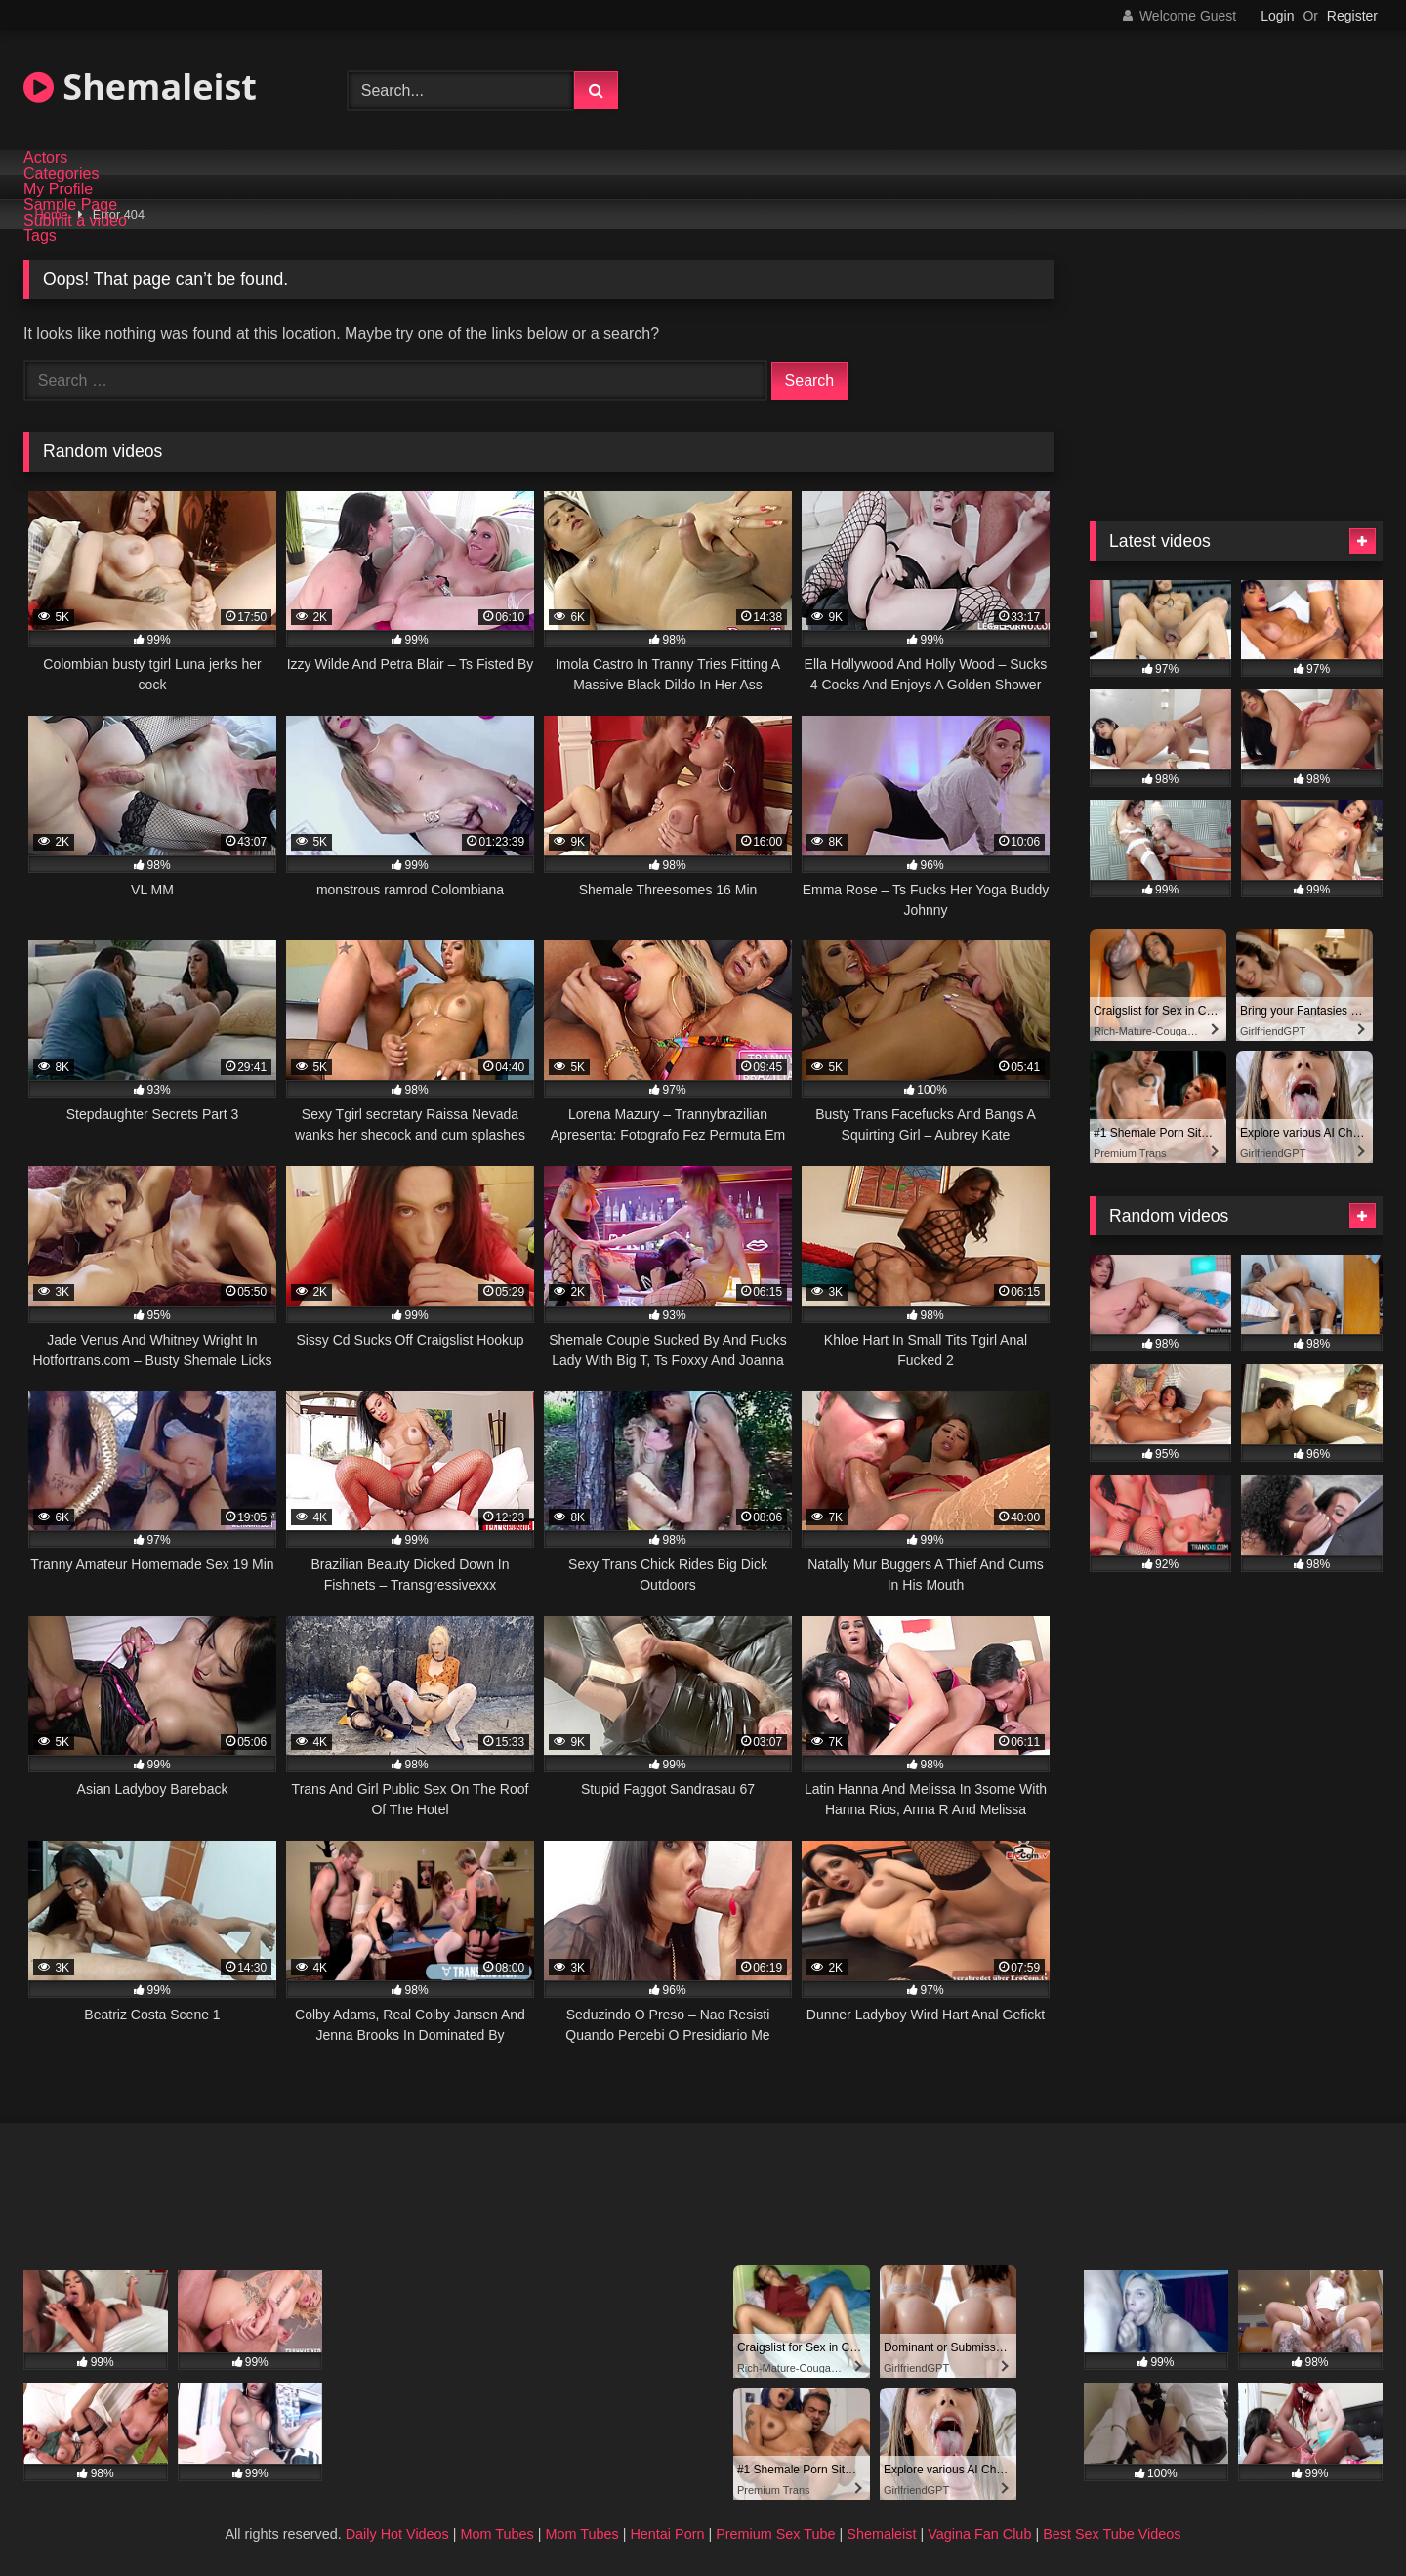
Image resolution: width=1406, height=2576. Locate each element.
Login (1277, 15)
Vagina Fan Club (979, 2534)
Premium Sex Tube (775, 2534)
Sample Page (70, 205)
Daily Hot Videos (397, 2534)
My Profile (58, 189)
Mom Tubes (497, 2534)
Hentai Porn (667, 2534)
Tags (40, 236)
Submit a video (75, 221)
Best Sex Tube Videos (1111, 2534)
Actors (45, 158)
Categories (61, 174)
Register (1352, 15)
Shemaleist (140, 86)
